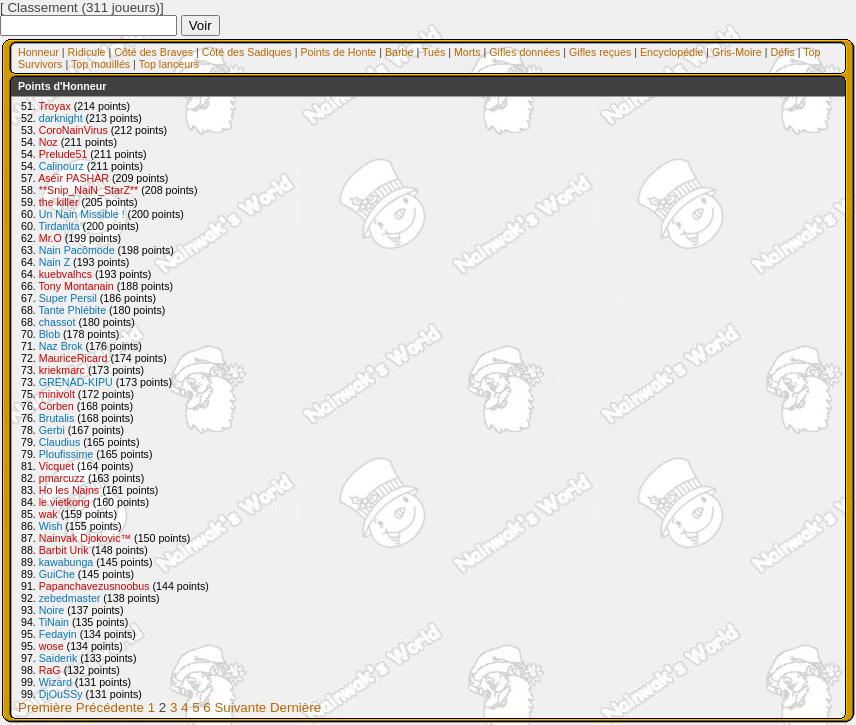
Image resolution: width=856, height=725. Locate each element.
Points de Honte (338, 52)
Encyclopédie (671, 52)
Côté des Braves (153, 52)
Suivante (240, 707)
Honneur (38, 52)
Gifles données (524, 52)
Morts (467, 52)
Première (45, 707)
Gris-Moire (737, 52)
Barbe (399, 52)
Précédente (110, 707)
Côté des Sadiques (247, 52)
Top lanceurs (169, 64)
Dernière (295, 707)
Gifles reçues (600, 52)
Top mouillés (100, 64)
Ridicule (87, 52)
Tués (433, 52)
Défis (782, 52)
